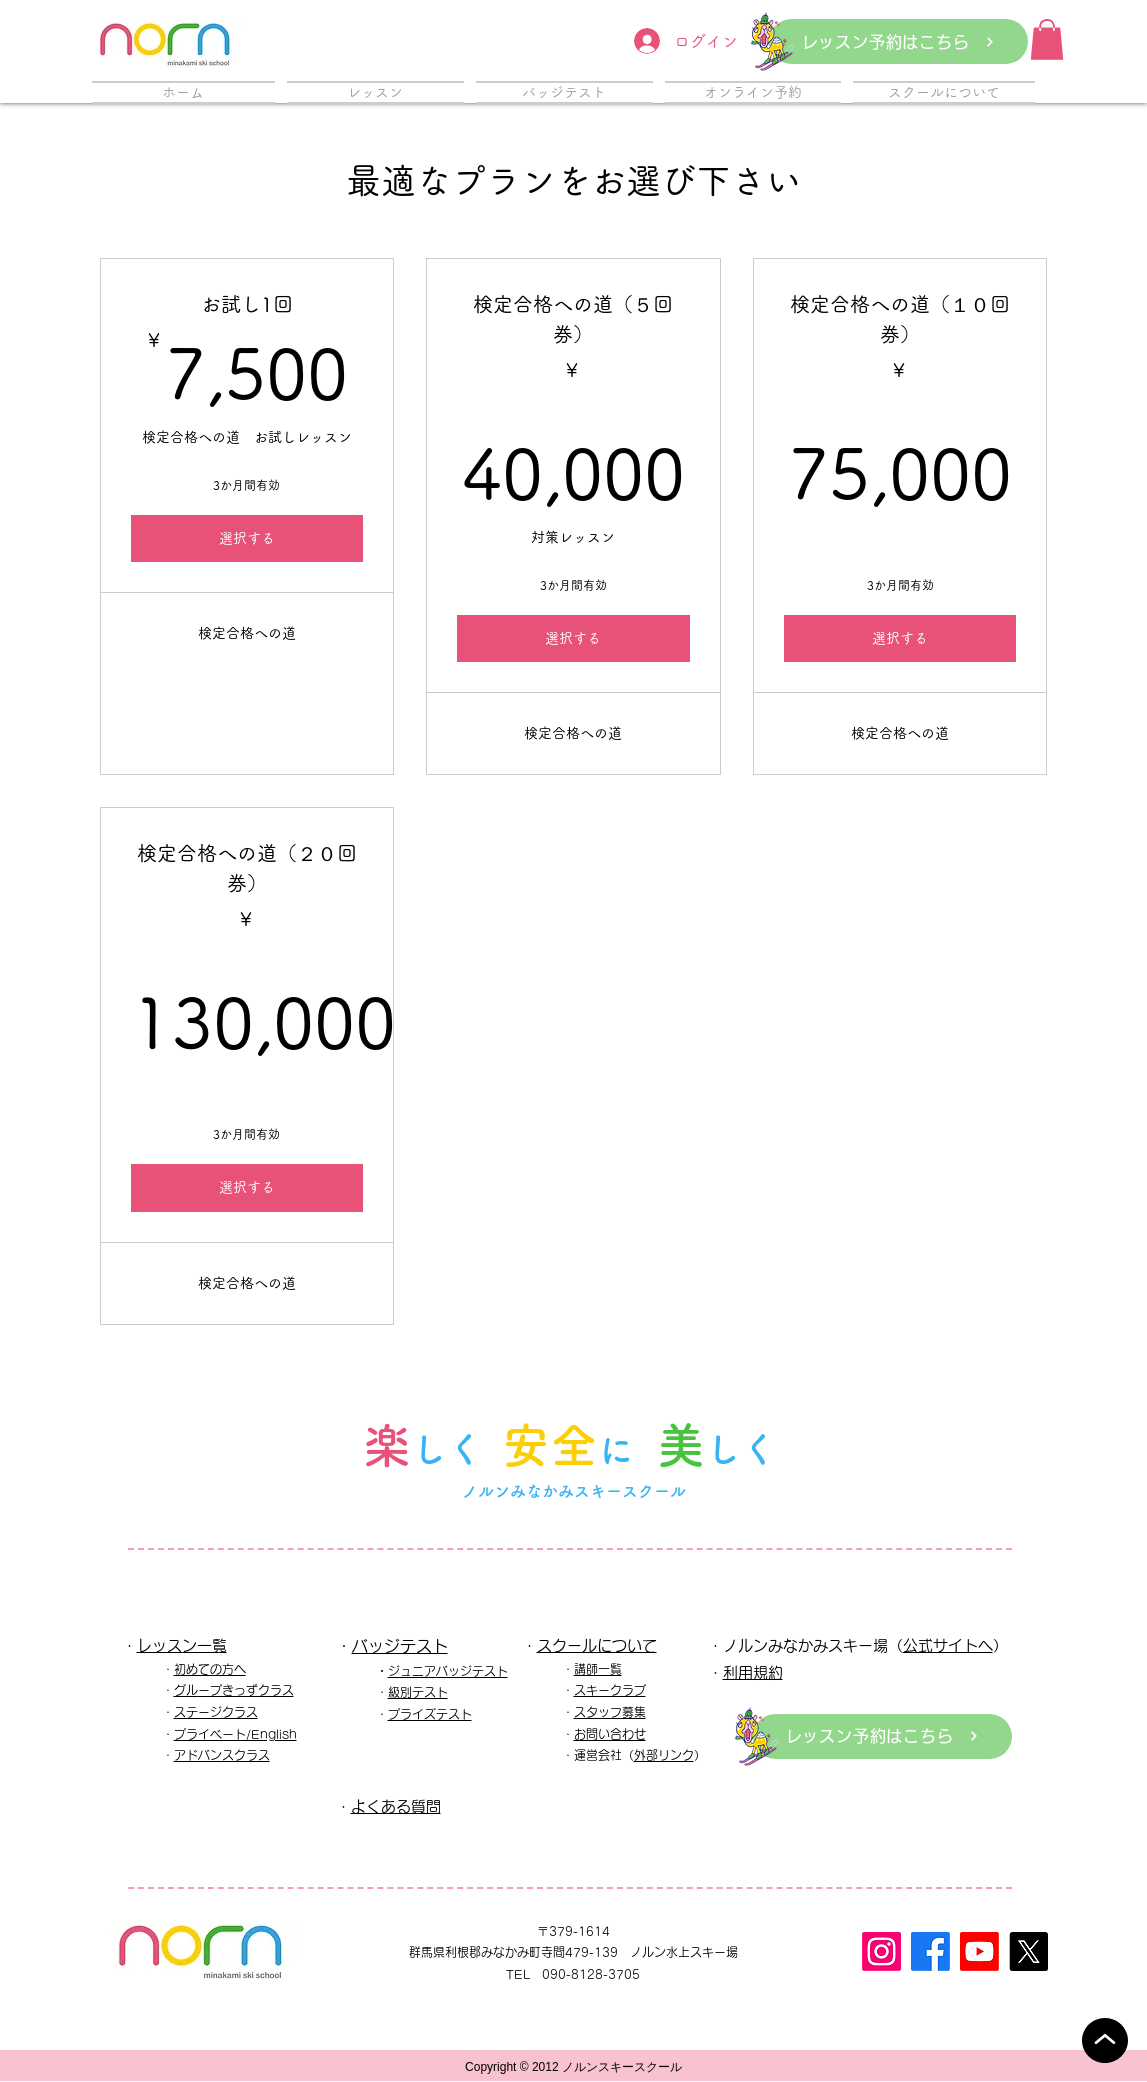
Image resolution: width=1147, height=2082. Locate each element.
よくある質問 (396, 1806)
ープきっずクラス (246, 1690)
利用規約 (753, 1672)
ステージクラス (216, 1712)
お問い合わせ (610, 1734)
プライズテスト (430, 1714)
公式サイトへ (948, 1645)
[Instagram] (881, 1951)
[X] (1028, 1951)
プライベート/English (235, 1734)
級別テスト (418, 1692)
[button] (1047, 39)
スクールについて (597, 1645)
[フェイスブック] (930, 1951)
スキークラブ (610, 1690)
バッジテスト (400, 1646)
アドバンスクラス (222, 1755)
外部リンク (664, 1755)
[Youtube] (979, 1951)
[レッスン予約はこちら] (898, 41)
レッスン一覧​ (182, 1645)
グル (186, 1690)
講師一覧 (598, 1669)
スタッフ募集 (610, 1712)
